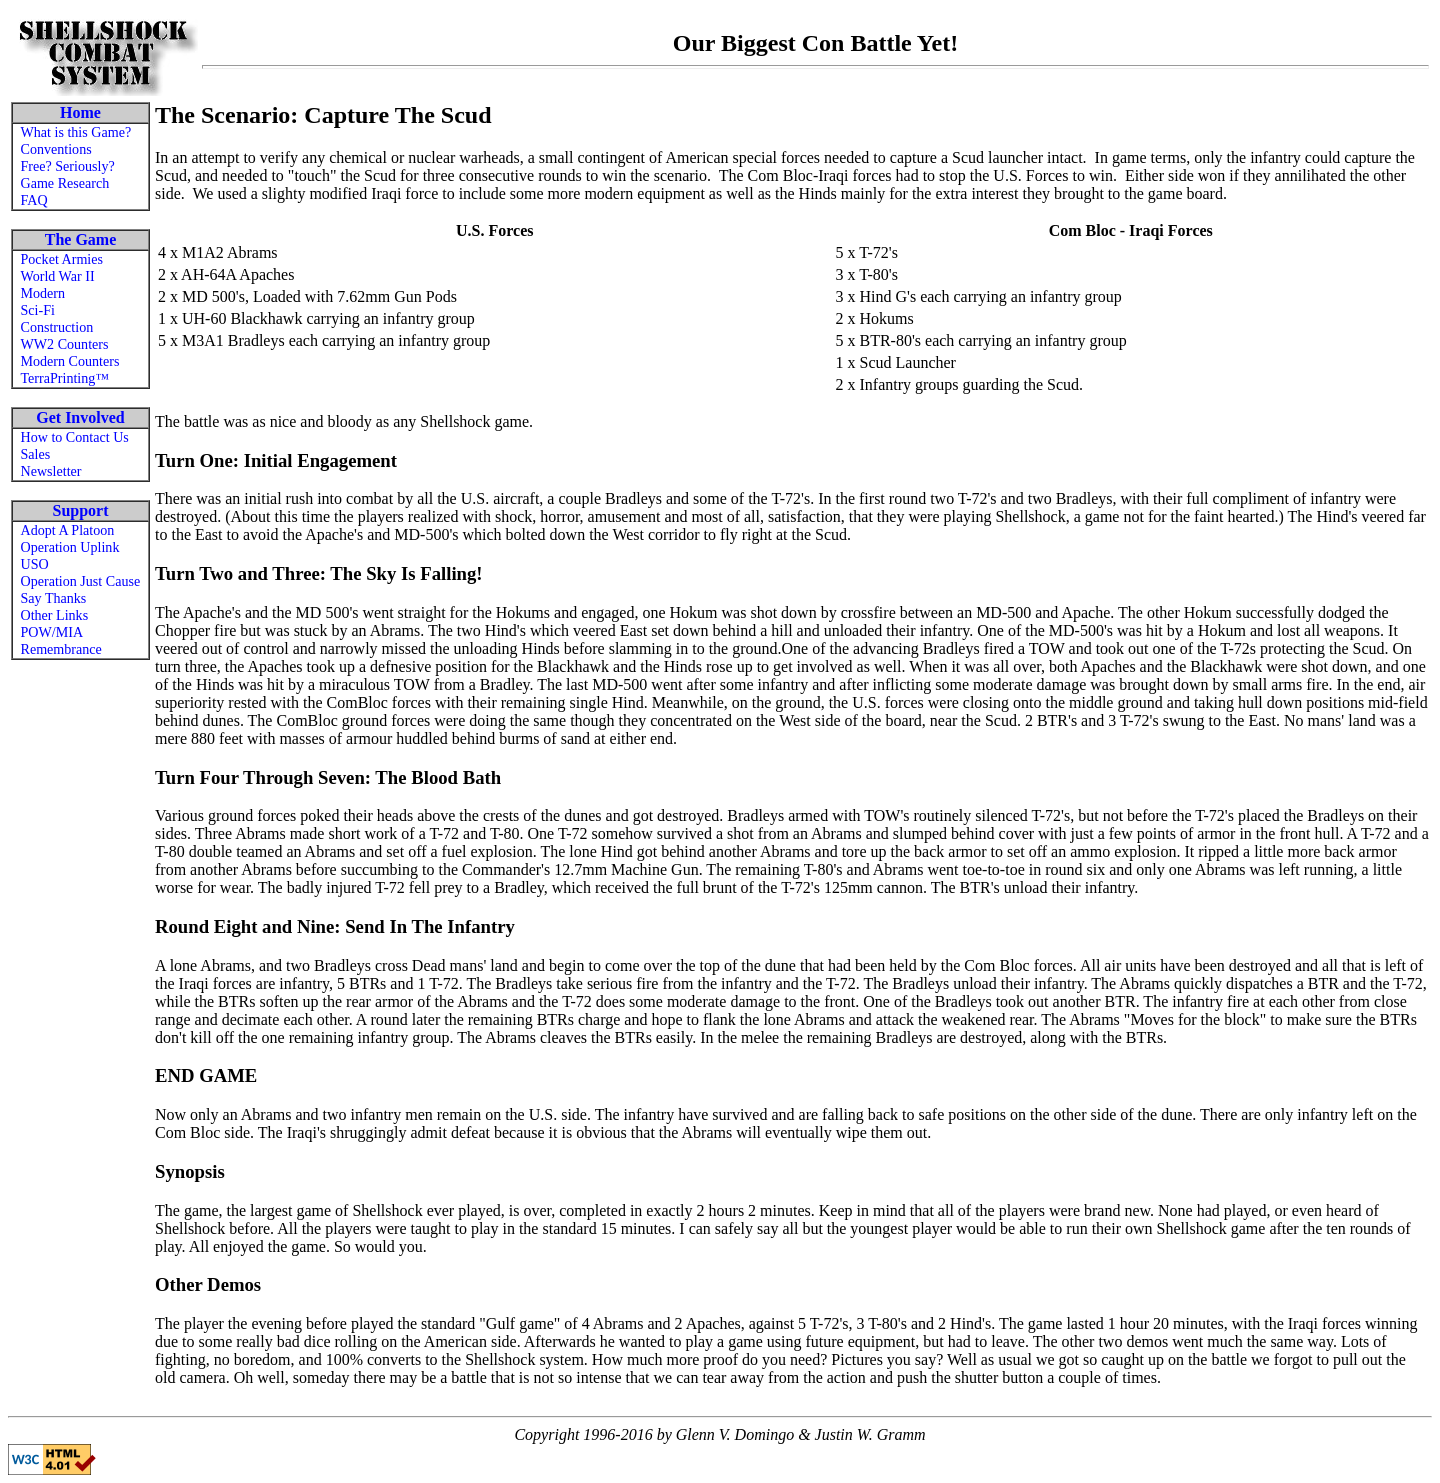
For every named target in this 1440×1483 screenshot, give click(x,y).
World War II (58, 276)
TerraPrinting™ (65, 378)
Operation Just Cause (81, 581)
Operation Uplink (70, 547)
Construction (57, 327)
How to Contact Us (75, 437)
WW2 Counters (65, 344)
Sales (36, 454)
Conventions (56, 149)
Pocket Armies (62, 259)
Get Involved (80, 417)
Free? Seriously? (68, 166)
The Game (81, 239)
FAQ (34, 200)
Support (80, 510)
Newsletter (51, 471)
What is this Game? (76, 132)
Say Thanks (54, 598)
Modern (43, 293)
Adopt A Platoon (68, 530)
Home (80, 112)
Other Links (55, 615)
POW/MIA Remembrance (61, 640)
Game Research (65, 183)
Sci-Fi (38, 310)
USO (35, 564)
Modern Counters (70, 361)
